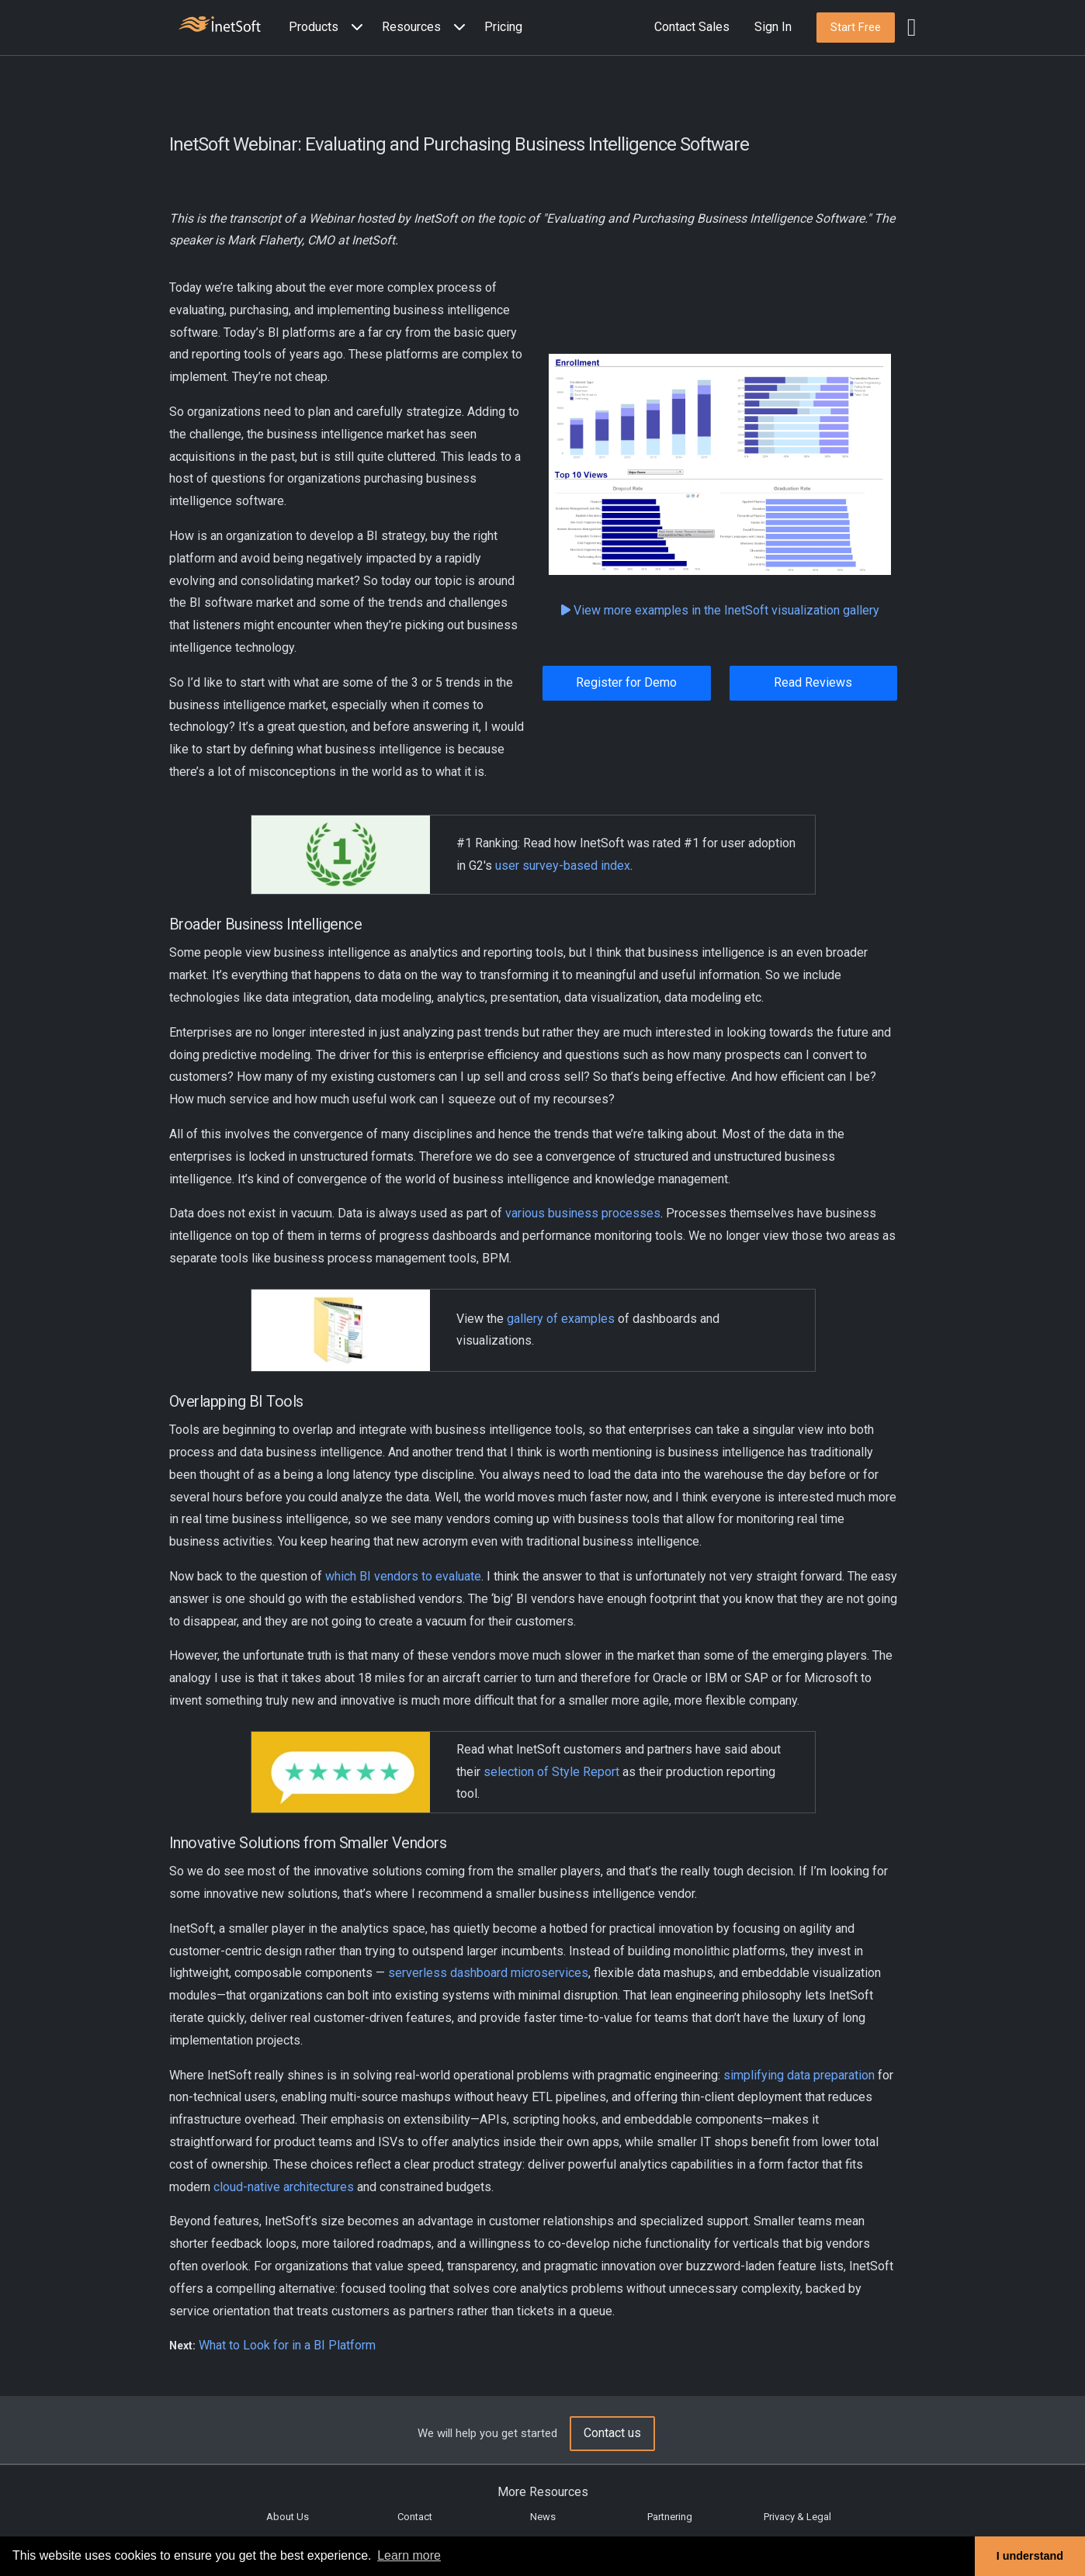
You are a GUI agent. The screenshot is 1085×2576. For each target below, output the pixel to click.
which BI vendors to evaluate (403, 1576)
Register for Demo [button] (626, 682)
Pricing (503, 26)
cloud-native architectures (283, 2187)
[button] (329, 27)
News (543, 2516)
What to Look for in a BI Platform (287, 2345)
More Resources (542, 2491)
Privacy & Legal (797, 2516)
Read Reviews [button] (813, 682)
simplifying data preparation (799, 2075)
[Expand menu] (353, 27)
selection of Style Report (551, 1771)
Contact (414, 2516)
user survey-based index (562, 865)
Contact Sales (692, 26)
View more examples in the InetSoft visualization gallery (726, 610)
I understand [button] (1030, 2556)
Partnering (669, 2516)
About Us (287, 2516)
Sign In (773, 26)
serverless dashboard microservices (488, 1972)
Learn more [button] (409, 2555)
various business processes (582, 1213)
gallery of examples (561, 1318)
